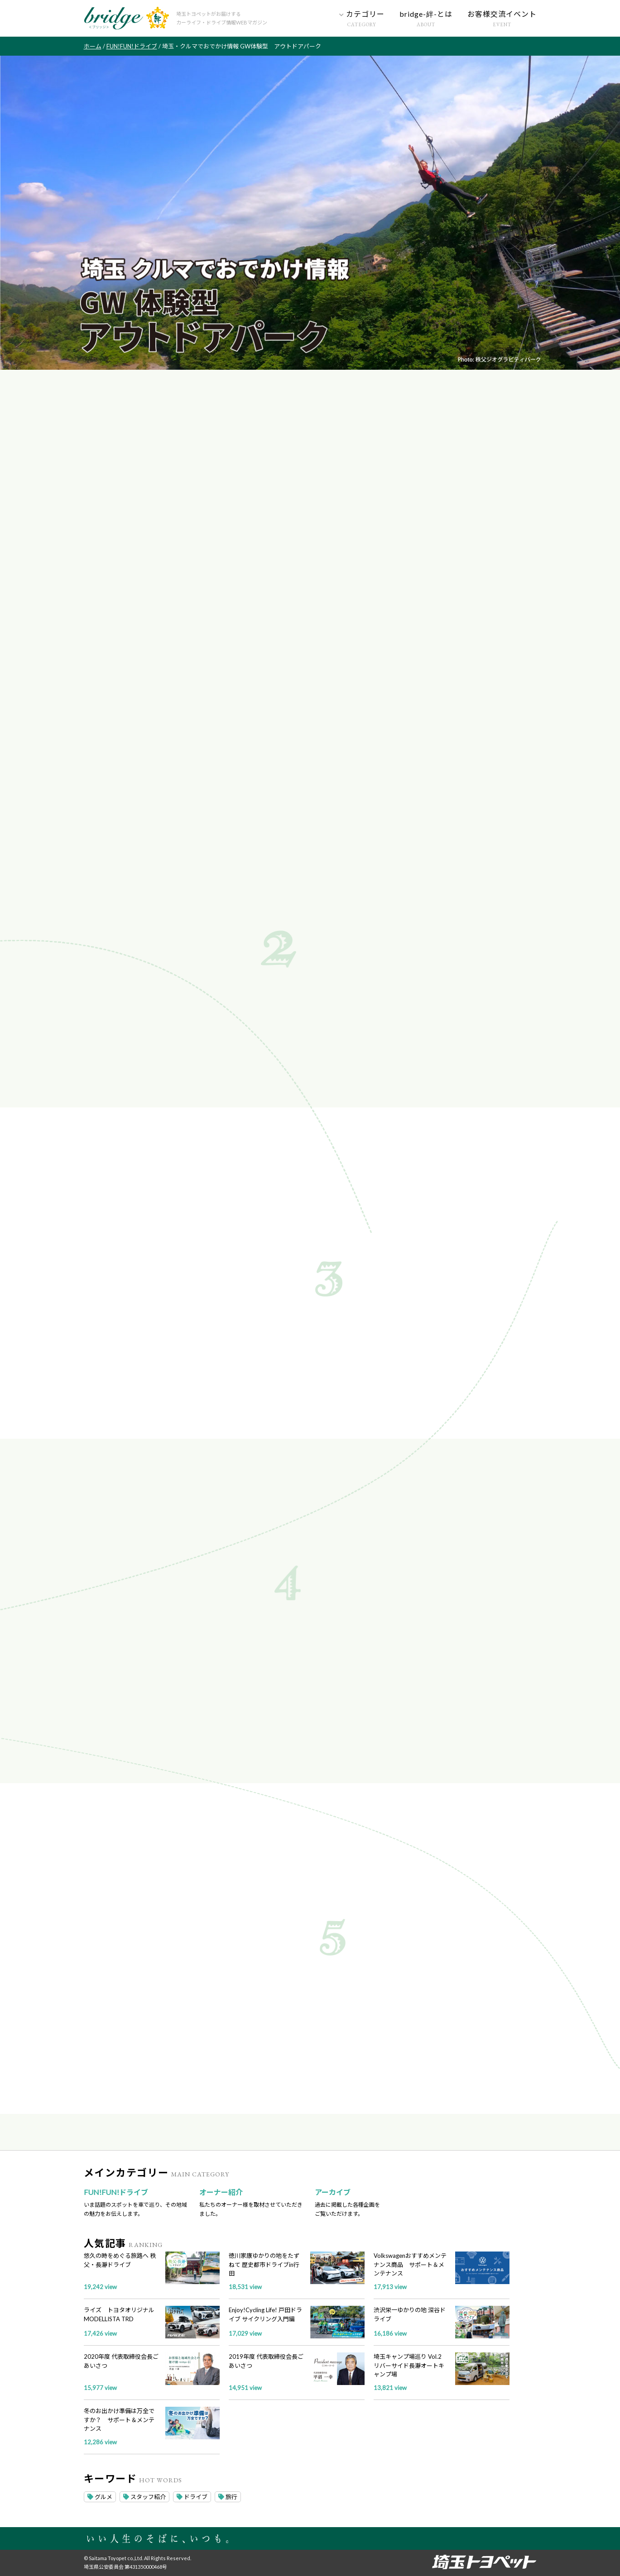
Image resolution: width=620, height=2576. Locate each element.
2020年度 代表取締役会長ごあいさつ (121, 2361)
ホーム (92, 46)
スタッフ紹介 (144, 2496)
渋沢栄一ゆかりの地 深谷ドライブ (410, 2314)
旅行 (227, 2496)
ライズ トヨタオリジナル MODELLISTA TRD (119, 2314)
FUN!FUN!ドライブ (131, 46)
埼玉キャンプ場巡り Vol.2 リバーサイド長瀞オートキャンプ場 (409, 2365)
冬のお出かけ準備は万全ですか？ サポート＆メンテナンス (119, 2419)
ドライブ (192, 2496)
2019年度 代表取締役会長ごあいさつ (266, 2361)
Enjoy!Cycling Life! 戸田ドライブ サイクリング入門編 (265, 2314)
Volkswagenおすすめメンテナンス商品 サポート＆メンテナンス (410, 2264)
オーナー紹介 (221, 2192)
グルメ (99, 2496)
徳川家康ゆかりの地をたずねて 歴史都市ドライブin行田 (264, 2264)
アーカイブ (333, 2192)
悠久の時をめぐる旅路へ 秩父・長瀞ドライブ (120, 2260)
